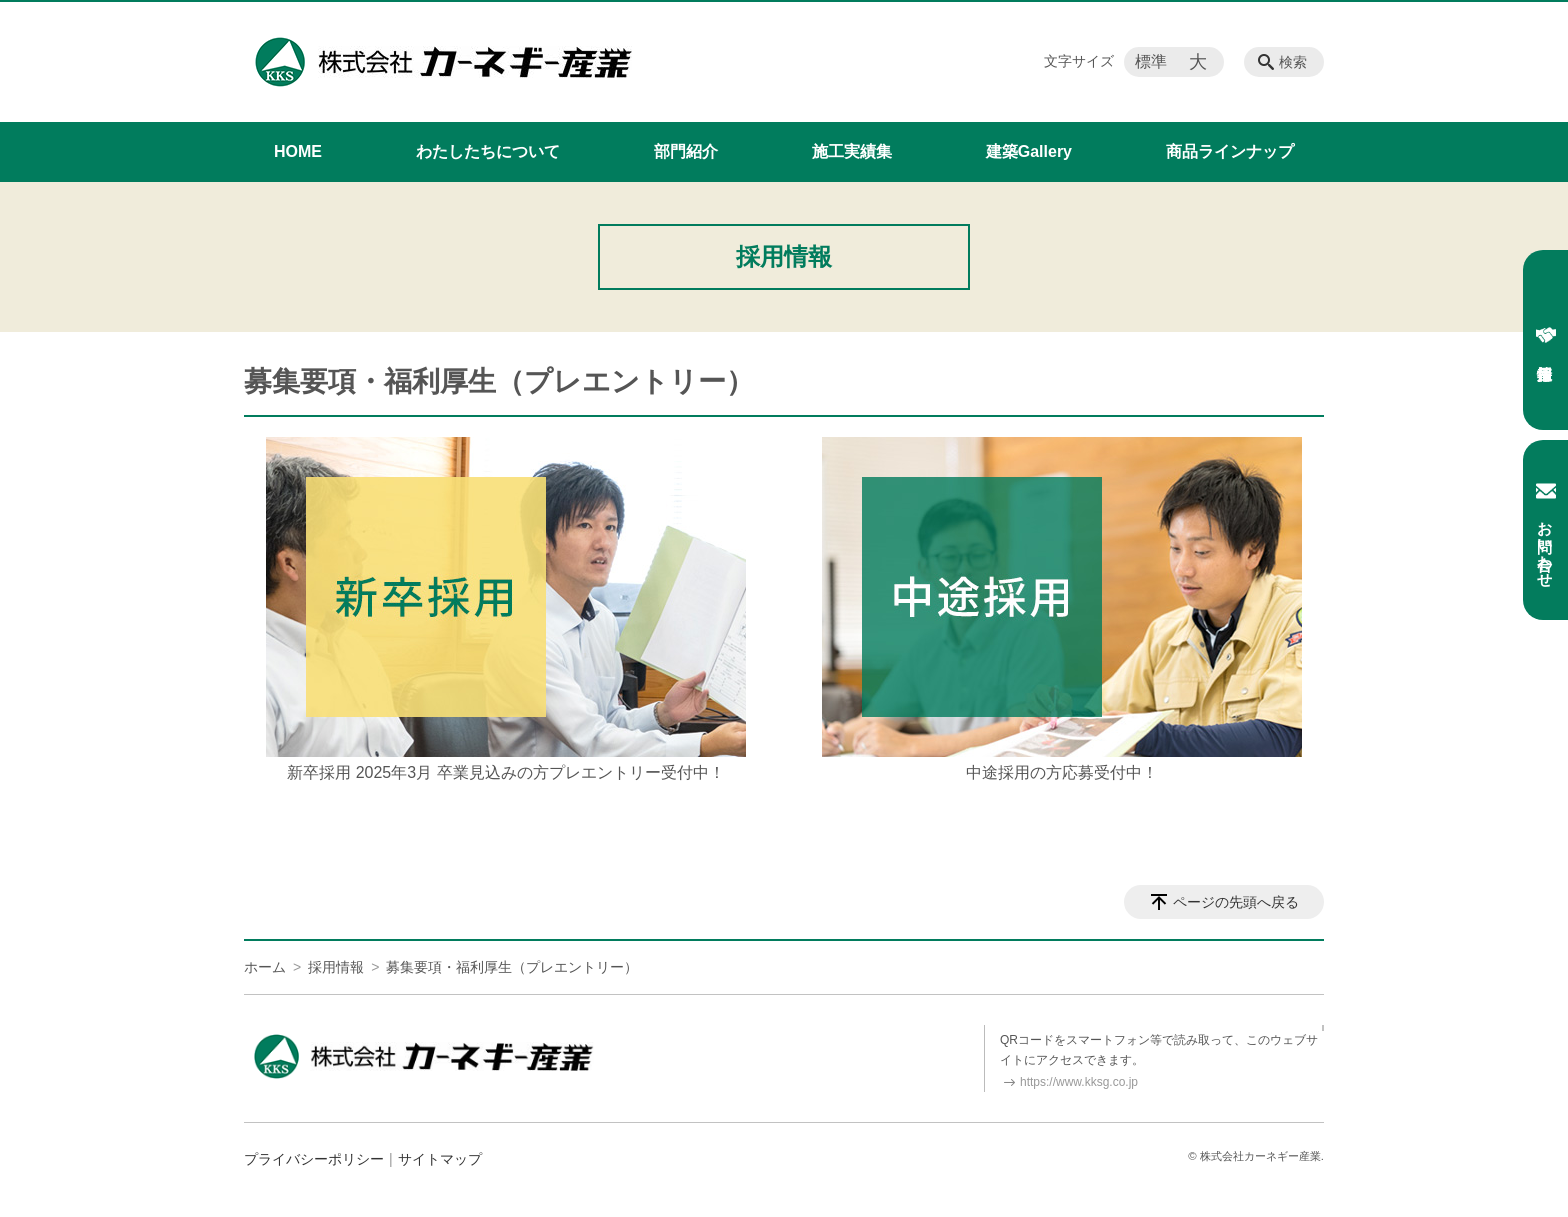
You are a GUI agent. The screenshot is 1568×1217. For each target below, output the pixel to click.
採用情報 (1546, 335)
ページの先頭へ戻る (1236, 902)
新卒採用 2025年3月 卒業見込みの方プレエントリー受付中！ (505, 772)
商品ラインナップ (1230, 151)
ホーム (265, 967)
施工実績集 (852, 151)
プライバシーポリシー (314, 1159)
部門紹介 (686, 151)
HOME (298, 151)
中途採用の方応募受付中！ (1062, 772)
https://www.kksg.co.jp (1079, 1082)
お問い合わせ (1546, 530)
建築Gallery (1029, 151)
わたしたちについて (488, 151)
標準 (1151, 61)
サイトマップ (440, 1159)
